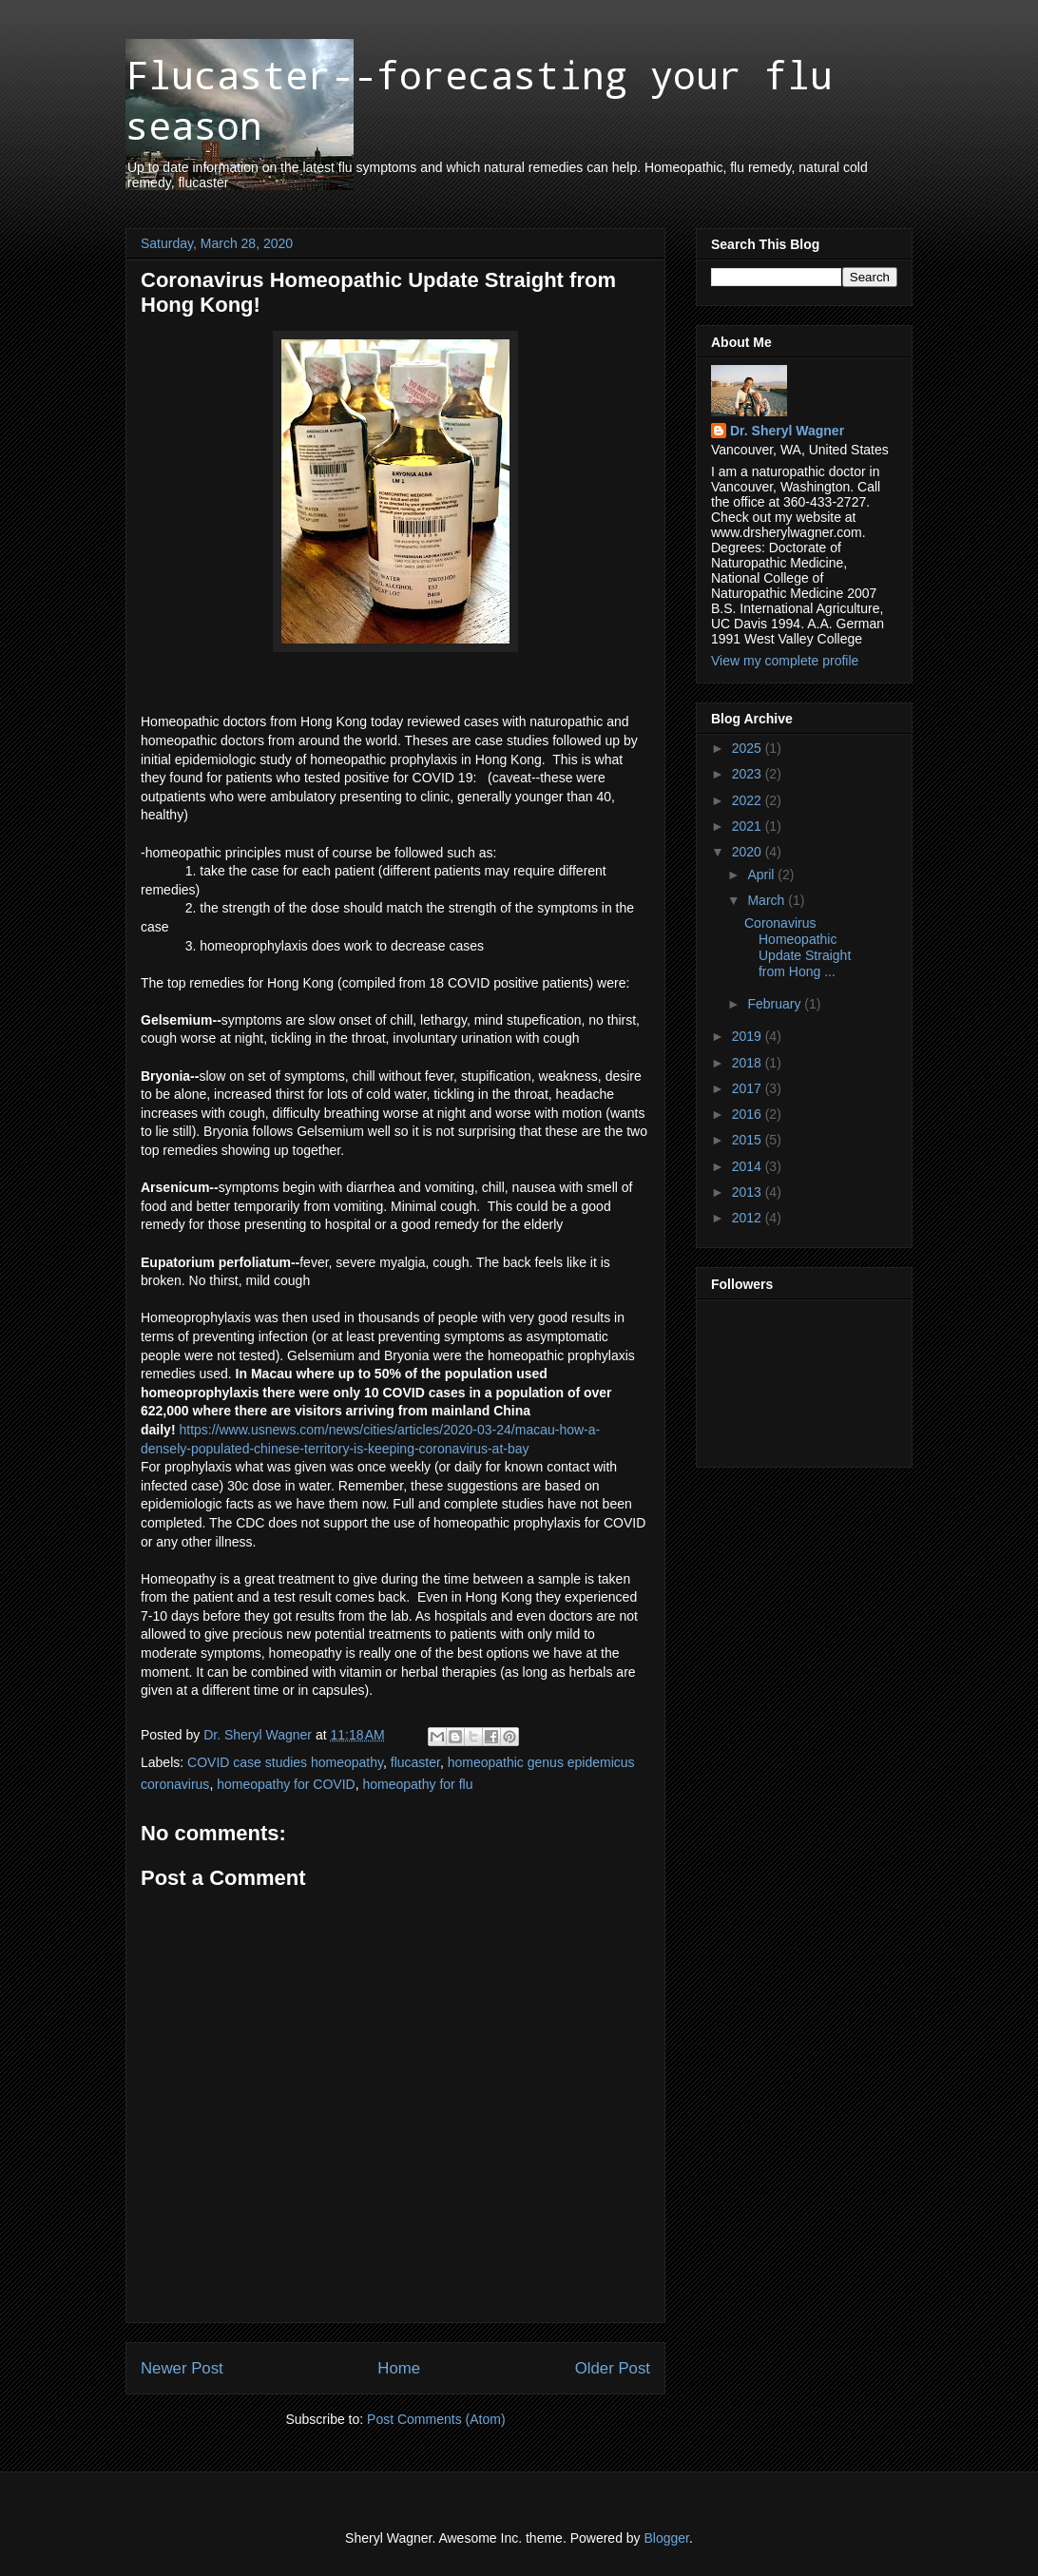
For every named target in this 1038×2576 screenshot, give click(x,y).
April (762, 874)
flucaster (415, 1762)
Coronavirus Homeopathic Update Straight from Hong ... (797, 946)
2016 (748, 1114)
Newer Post (182, 2368)
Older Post (612, 2368)
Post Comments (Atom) (436, 2419)
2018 (748, 1062)
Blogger (666, 2538)
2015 (748, 1139)
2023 (748, 773)
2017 (748, 1088)
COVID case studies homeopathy (285, 1762)
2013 (748, 1192)
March (767, 900)
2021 (748, 826)
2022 (748, 800)
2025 (748, 748)
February (775, 1003)
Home (398, 2368)
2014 (748, 1166)
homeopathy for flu (417, 1784)
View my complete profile (784, 660)
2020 (748, 851)
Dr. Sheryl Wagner (787, 430)
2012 (748, 1217)
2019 (748, 1036)
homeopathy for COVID (286, 1784)
